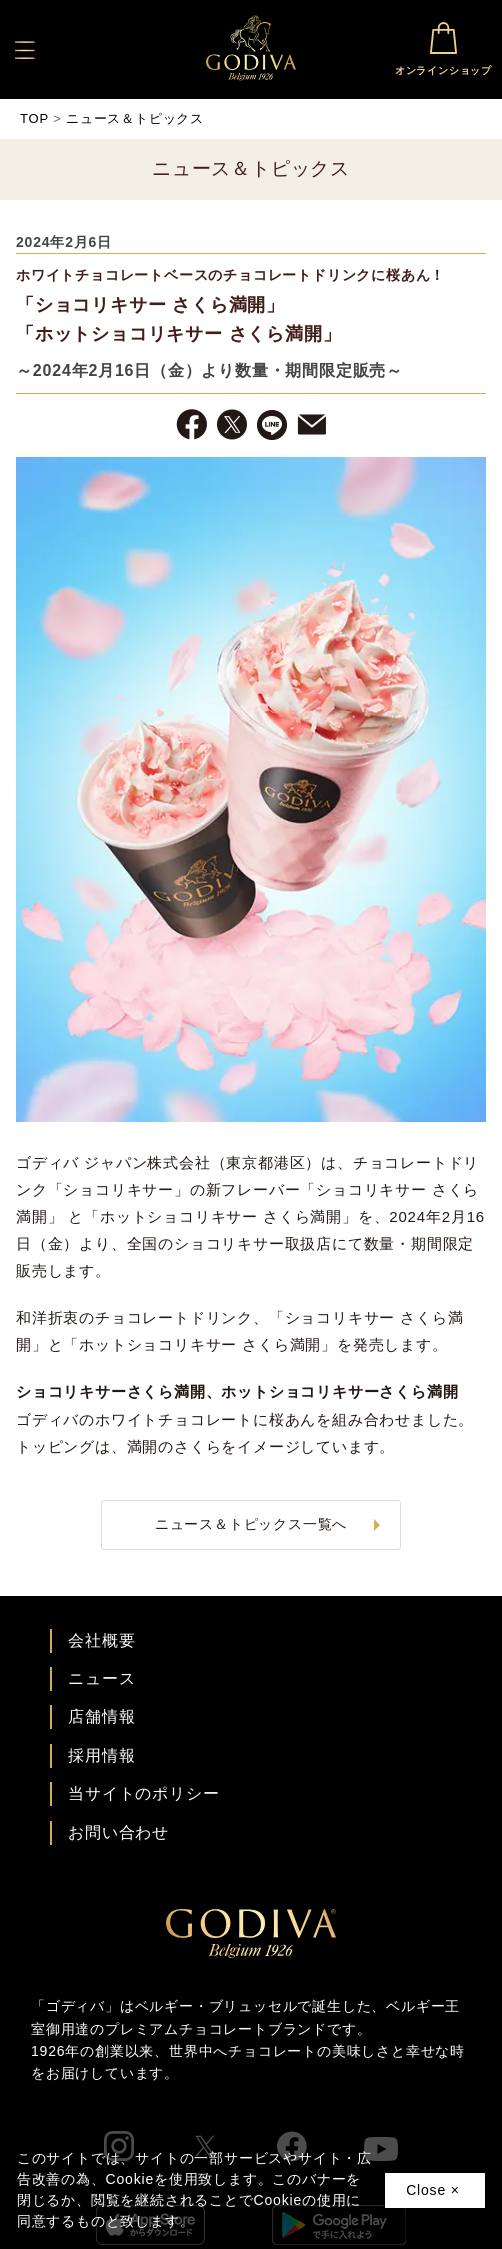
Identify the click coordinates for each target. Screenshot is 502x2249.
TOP (34, 118)
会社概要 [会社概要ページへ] (101, 1640)
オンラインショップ (443, 47)
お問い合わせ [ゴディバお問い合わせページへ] (118, 1832)
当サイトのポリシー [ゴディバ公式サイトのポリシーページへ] (143, 1793)
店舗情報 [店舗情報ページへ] (101, 1716)
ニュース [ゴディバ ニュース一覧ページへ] (101, 1678)
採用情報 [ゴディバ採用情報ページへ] (101, 1755)
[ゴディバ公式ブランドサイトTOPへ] (251, 1952)
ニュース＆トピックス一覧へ (251, 1524)
